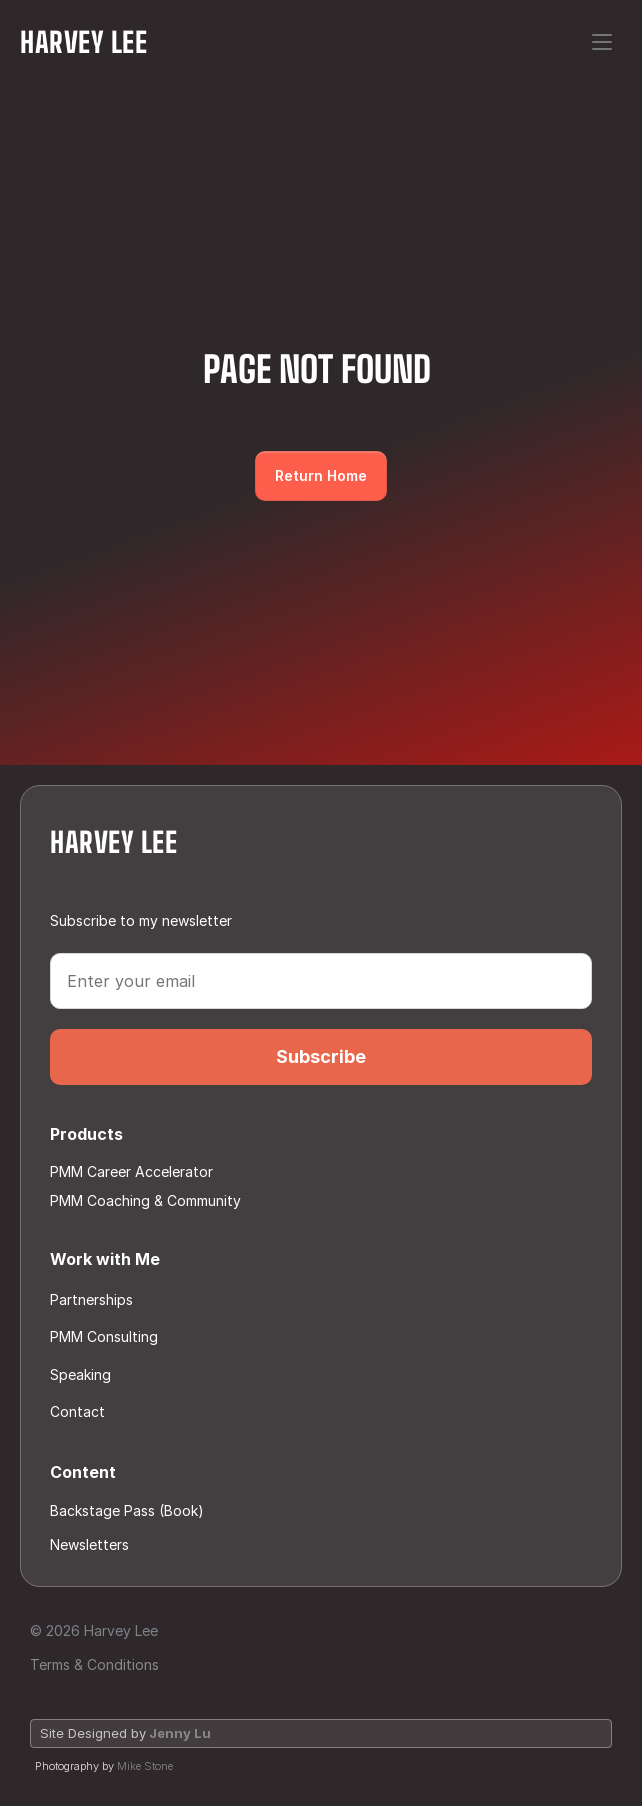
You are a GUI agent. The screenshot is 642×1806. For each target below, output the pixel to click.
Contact (79, 1411)
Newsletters (89, 1544)
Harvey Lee (84, 42)
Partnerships (91, 1299)
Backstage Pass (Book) (127, 1510)
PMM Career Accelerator (131, 1171)
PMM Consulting (104, 1336)
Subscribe (321, 1056)
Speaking (80, 1374)
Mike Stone (145, 1766)
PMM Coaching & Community (145, 1200)
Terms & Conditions (94, 1664)
